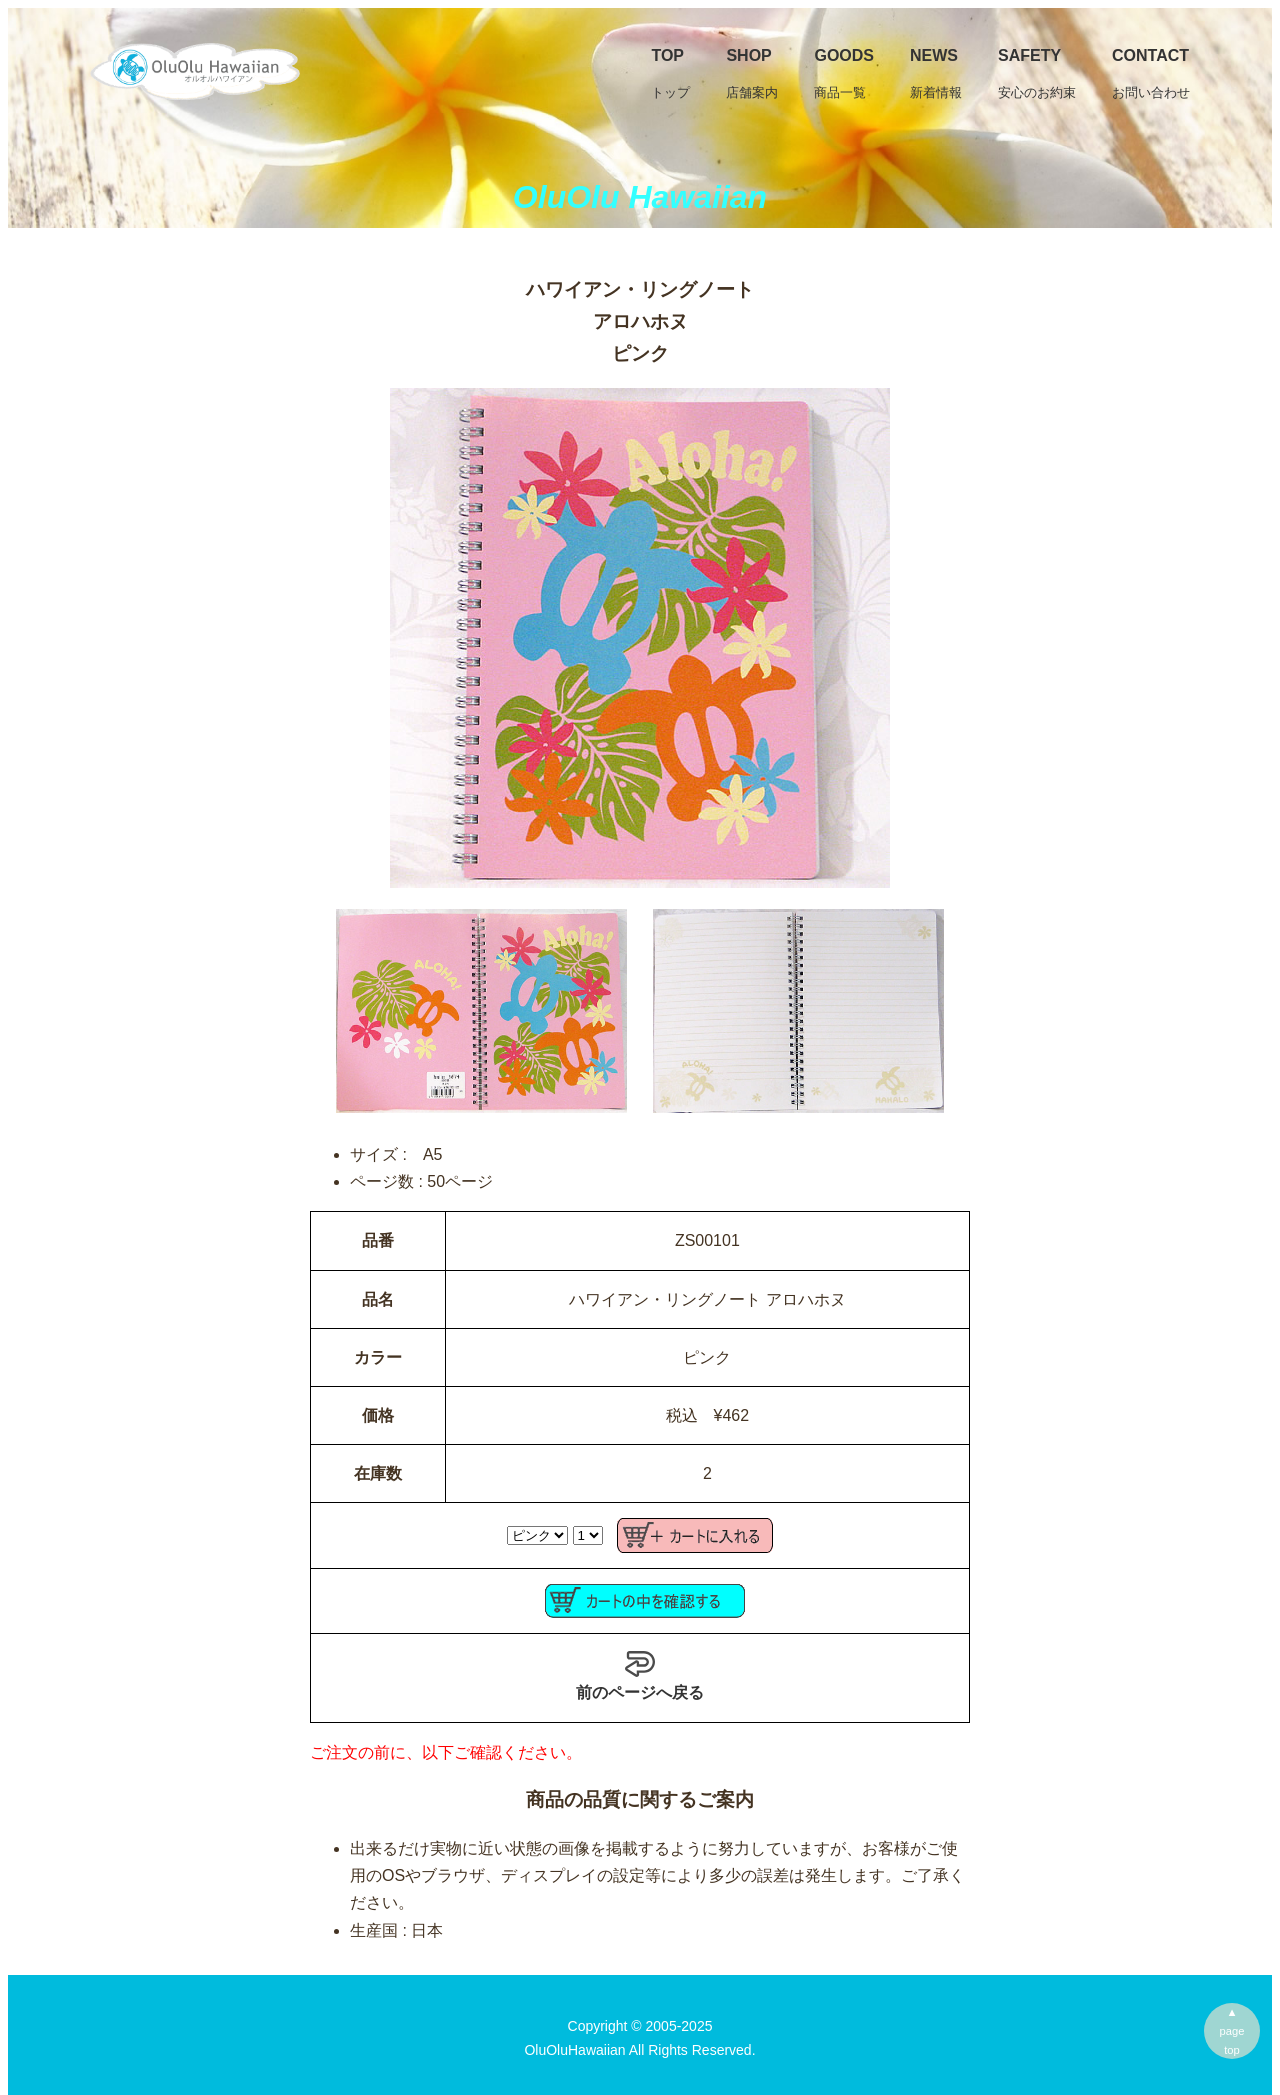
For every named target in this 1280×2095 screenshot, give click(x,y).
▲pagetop (1232, 2031)
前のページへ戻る (640, 1675)
